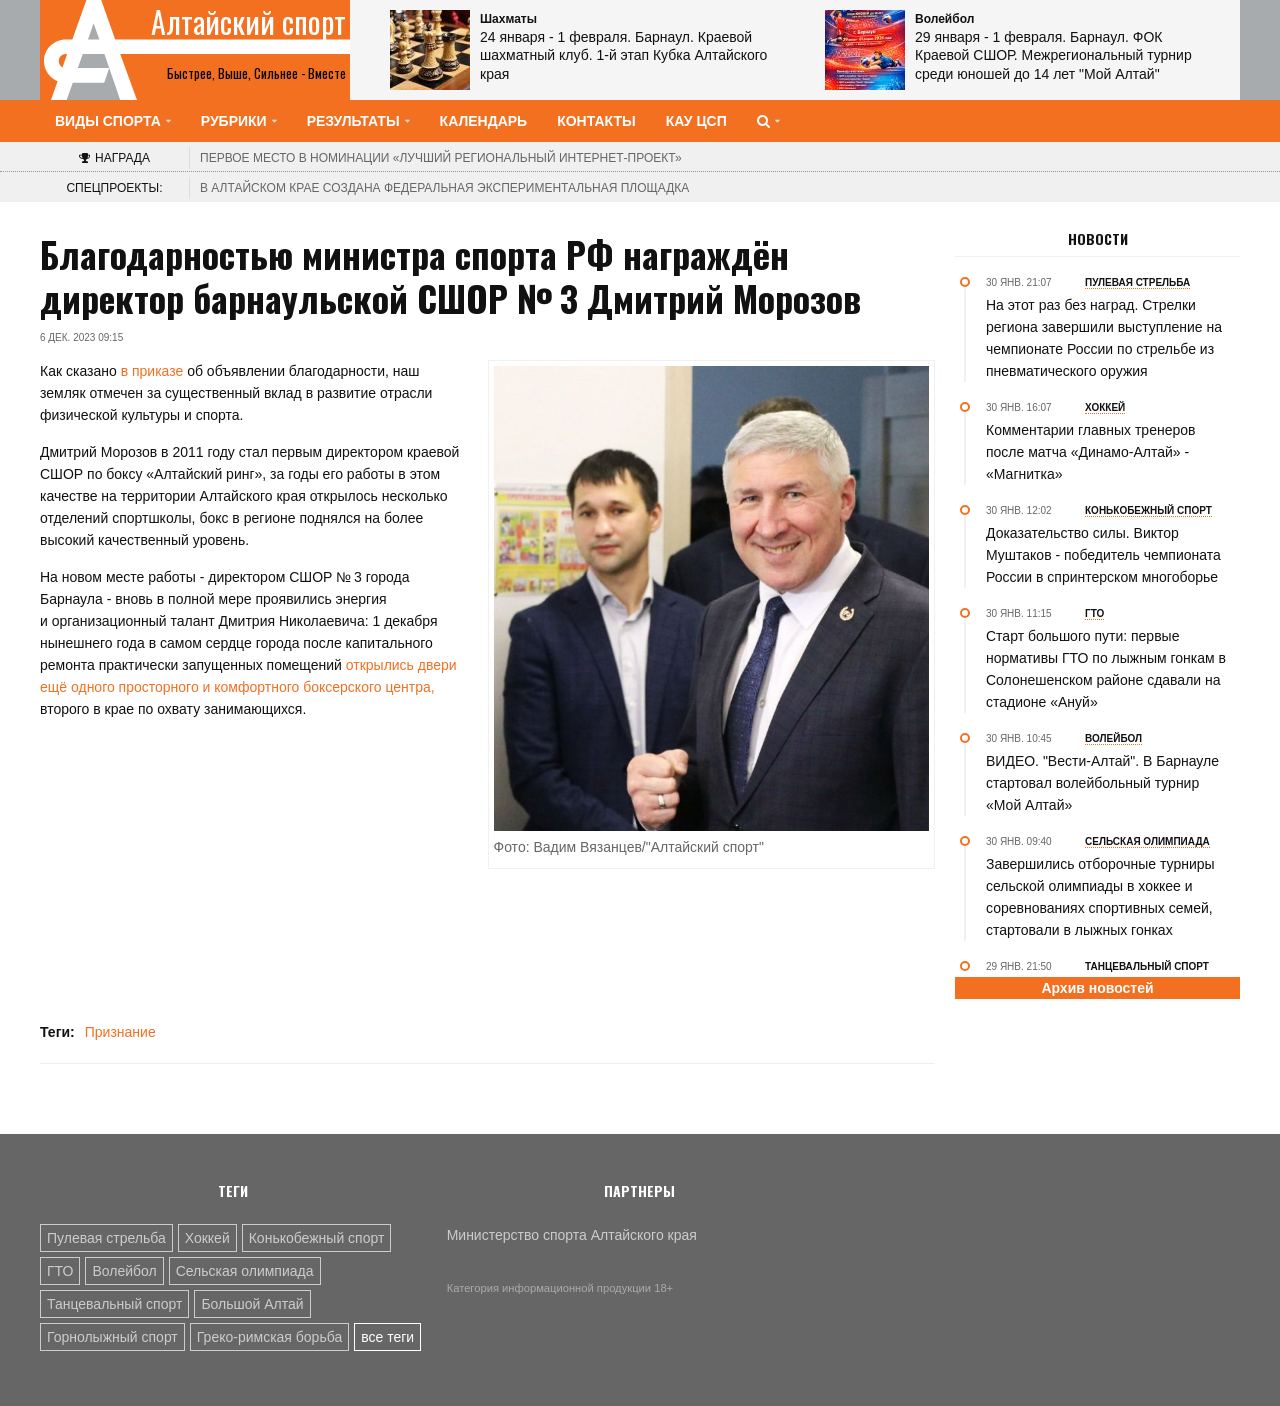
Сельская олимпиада (245, 1271)
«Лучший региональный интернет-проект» (441, 158)
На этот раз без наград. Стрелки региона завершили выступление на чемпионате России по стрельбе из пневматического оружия (1104, 338)
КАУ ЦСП (696, 121)
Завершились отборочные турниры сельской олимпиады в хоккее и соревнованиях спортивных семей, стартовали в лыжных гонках (1100, 897)
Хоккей (207, 1238)
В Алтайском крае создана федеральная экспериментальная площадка (444, 188)
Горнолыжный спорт (112, 1337)
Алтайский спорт (248, 22)
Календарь (484, 121)
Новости (1098, 239)
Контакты (596, 121)
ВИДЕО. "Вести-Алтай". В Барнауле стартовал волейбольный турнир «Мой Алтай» (1102, 783)
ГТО (60, 1271)
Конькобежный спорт (317, 1238)
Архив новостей (1097, 988)
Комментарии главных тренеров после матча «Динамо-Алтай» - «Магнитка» (1090, 452)
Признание (120, 1032)
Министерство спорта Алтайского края (572, 1235)
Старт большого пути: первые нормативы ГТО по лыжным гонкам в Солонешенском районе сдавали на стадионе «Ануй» (1106, 669)
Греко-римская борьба (269, 1337)
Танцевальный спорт (114, 1304)
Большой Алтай (252, 1304)
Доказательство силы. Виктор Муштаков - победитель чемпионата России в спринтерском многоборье (1103, 555)
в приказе (150, 371)
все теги (387, 1337)
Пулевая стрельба (106, 1238)
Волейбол (124, 1271)
